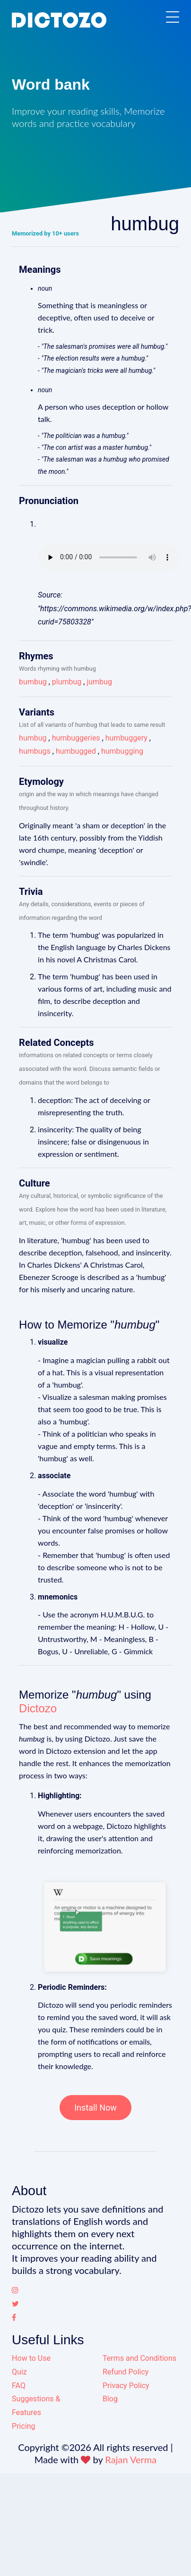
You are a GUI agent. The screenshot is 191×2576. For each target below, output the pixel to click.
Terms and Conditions (139, 2358)
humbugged (76, 751)
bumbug (33, 681)
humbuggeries (76, 737)
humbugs (35, 751)
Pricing (23, 2426)
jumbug (99, 681)
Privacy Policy (126, 2385)
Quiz (19, 2371)
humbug (32, 737)
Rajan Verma (130, 2459)
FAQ (19, 2385)
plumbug (67, 681)
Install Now (95, 2108)
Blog (110, 2398)
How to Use (31, 2358)
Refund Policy (125, 2371)
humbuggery (126, 737)
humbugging (122, 751)
